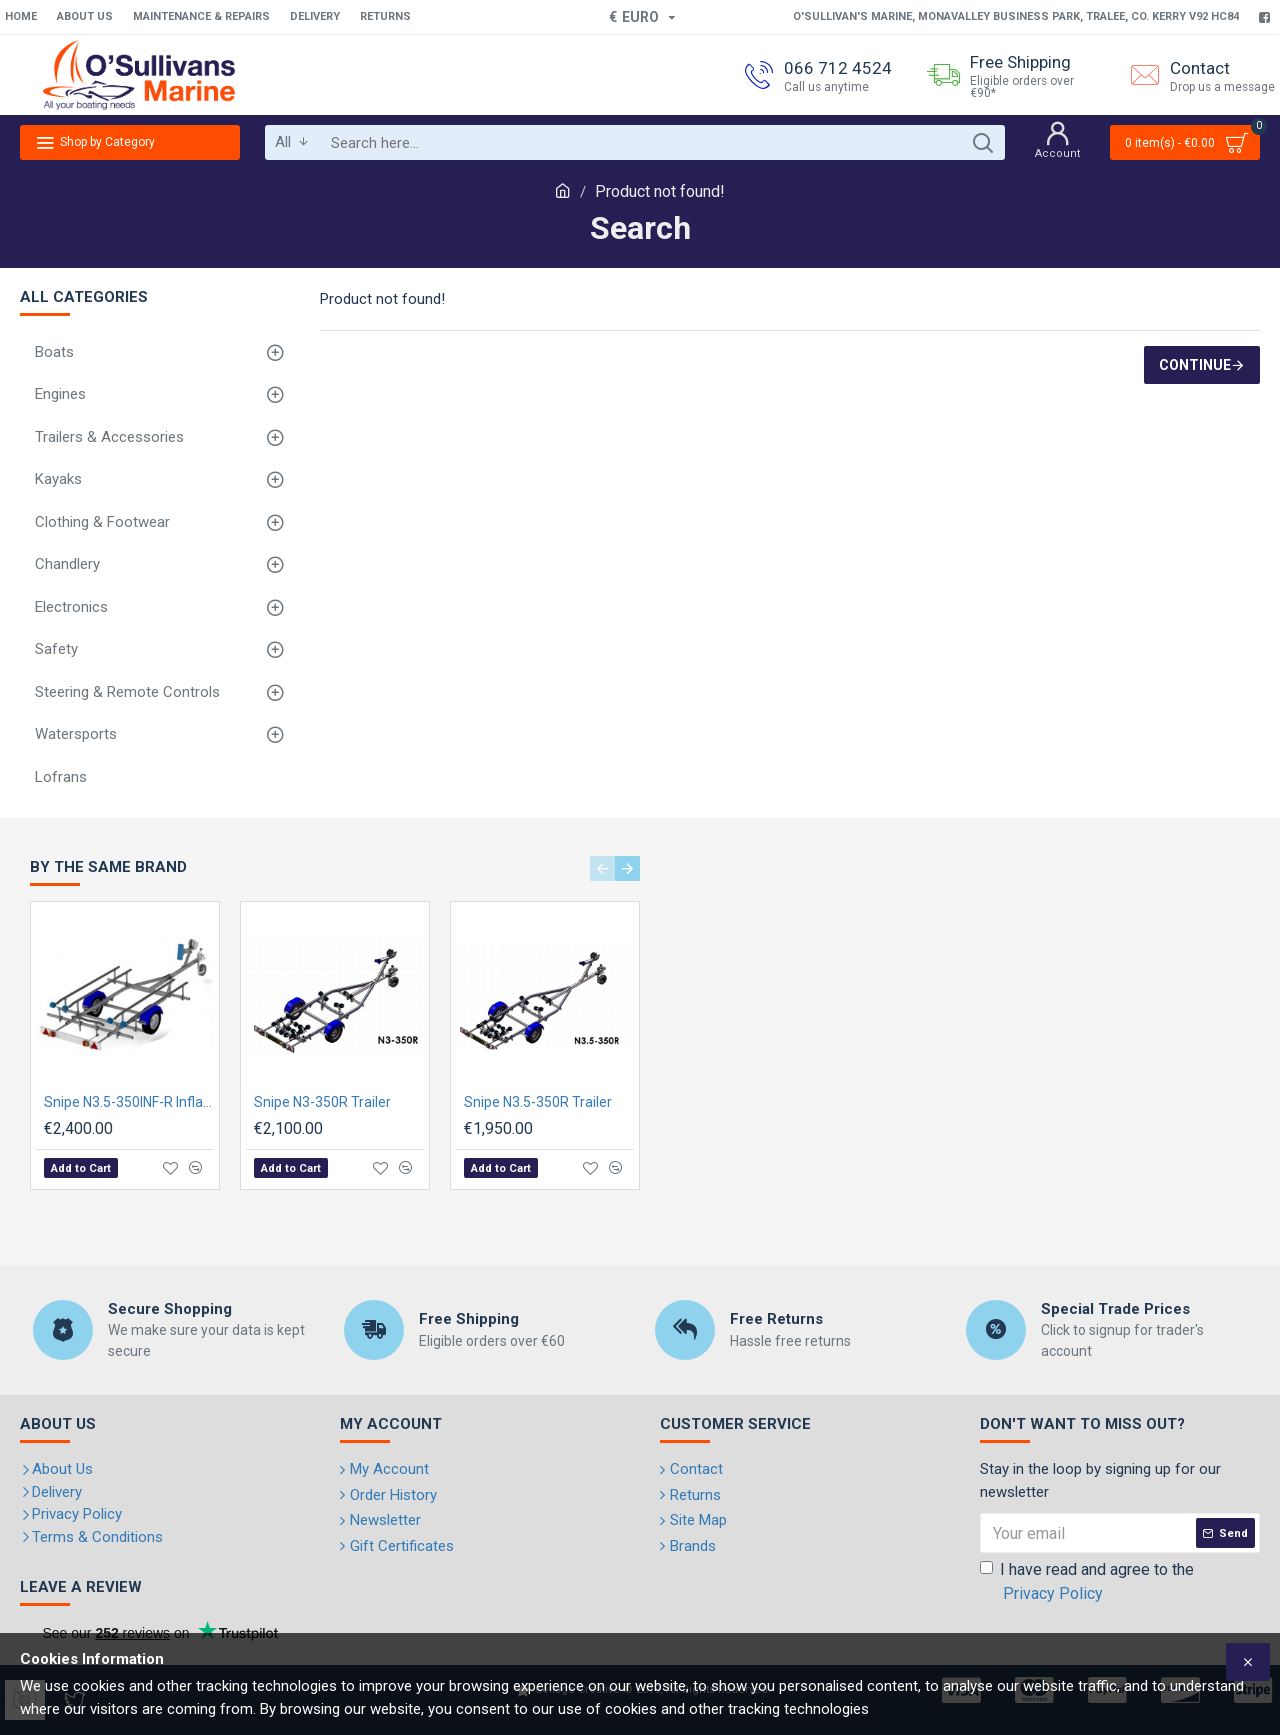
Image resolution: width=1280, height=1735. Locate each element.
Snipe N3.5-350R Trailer (538, 1102)
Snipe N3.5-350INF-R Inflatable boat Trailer (129, 1102)
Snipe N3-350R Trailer (322, 1102)
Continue (1195, 365)
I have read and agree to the (1087, 1583)
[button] (602, 868)
